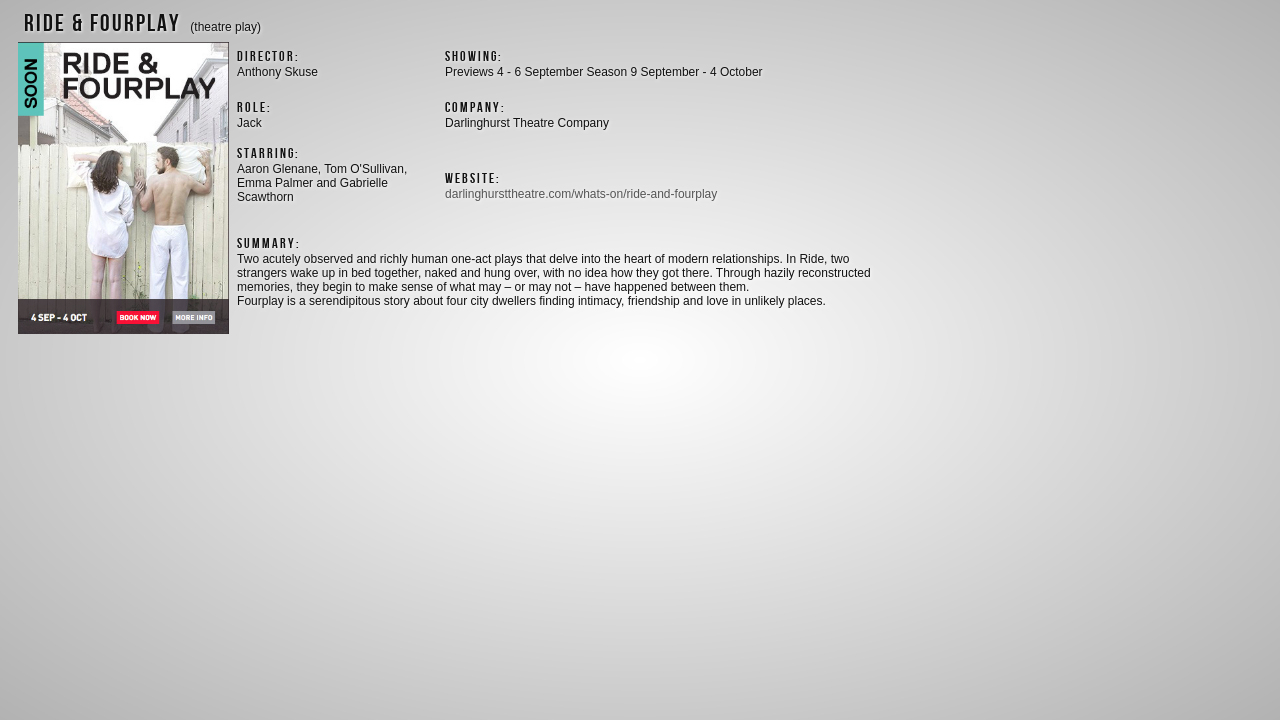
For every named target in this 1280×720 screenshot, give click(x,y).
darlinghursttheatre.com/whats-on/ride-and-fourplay (581, 194)
